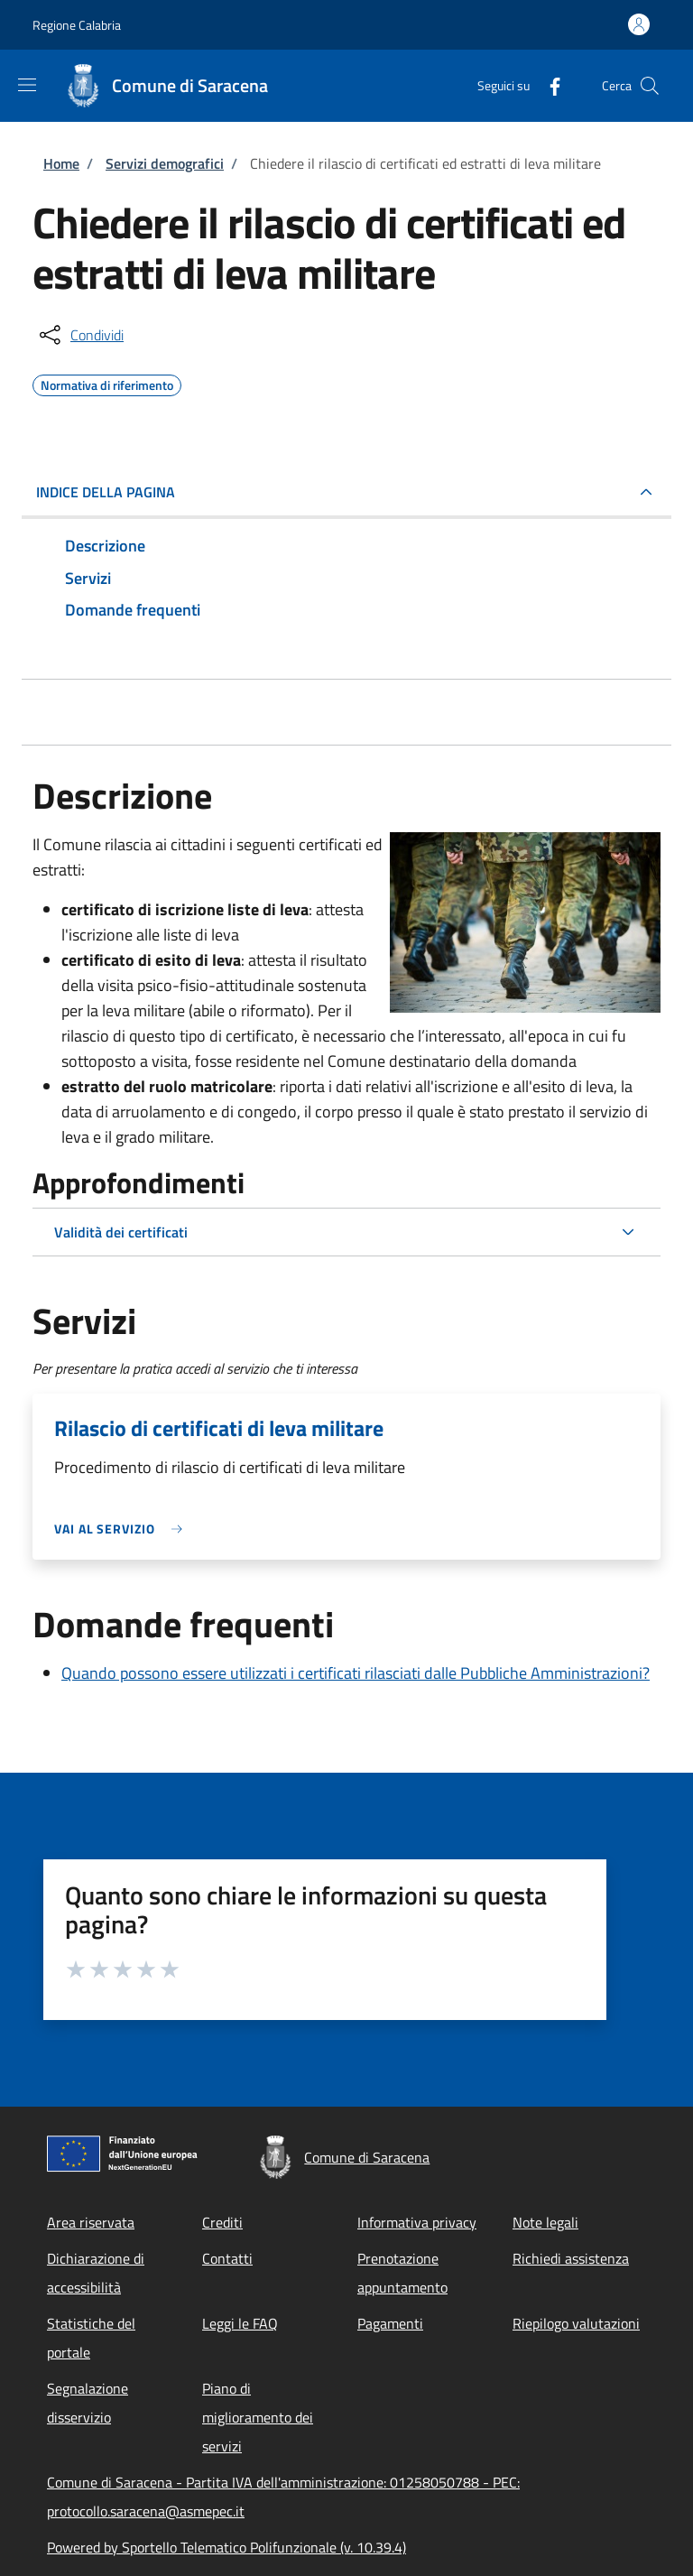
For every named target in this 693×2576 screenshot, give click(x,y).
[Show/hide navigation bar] (27, 85)
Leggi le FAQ (240, 2323)
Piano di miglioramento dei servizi (257, 2417)
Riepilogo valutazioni (576, 2323)
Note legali (545, 2222)
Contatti (227, 2258)
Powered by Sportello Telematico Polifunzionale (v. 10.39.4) (226, 2547)
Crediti (222, 2222)
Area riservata (90, 2222)
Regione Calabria (76, 24)
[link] (122, 1528)
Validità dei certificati (121, 1232)
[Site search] (650, 86)
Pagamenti (390, 2323)
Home (61, 163)
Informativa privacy (416, 2222)
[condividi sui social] (79, 334)
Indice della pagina (105, 492)
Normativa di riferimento (107, 382)
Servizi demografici (165, 163)
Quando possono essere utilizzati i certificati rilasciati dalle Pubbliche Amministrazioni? (355, 1673)
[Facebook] (548, 85)
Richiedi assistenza (571, 2258)
